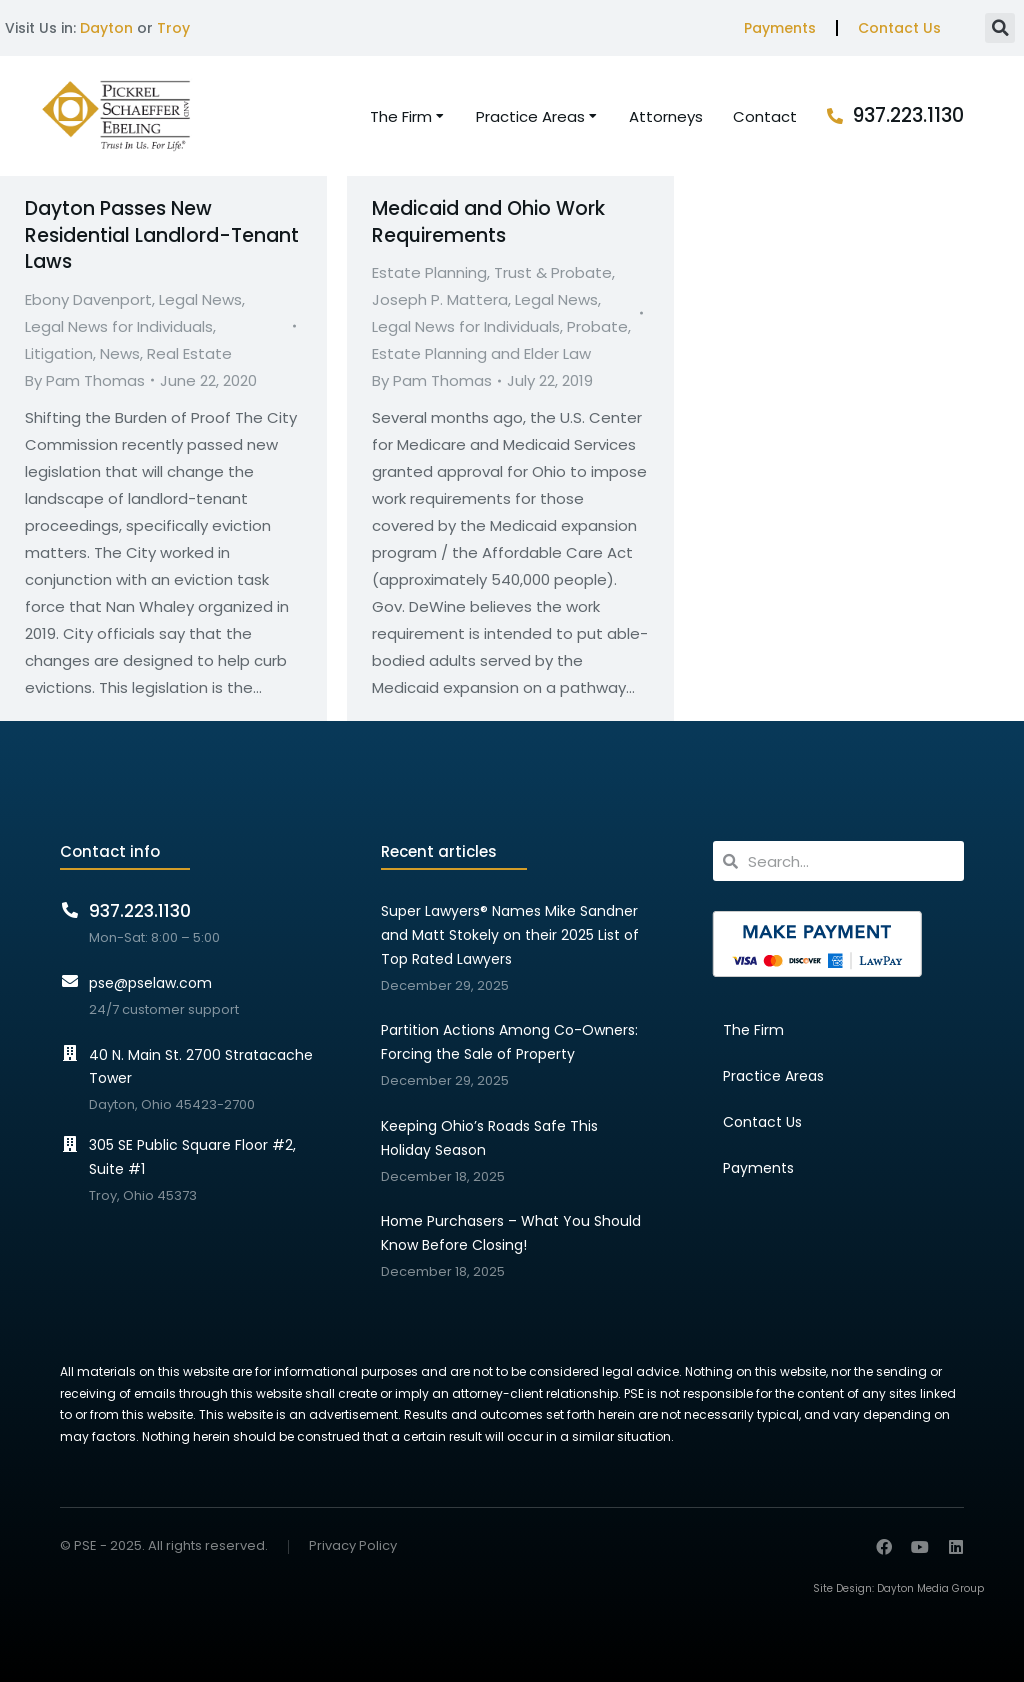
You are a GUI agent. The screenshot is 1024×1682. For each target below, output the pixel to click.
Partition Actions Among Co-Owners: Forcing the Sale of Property (509, 1042)
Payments (780, 28)
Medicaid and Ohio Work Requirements (488, 222)
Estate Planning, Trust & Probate (492, 272)
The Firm (753, 1030)
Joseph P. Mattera (440, 299)
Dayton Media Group (930, 1588)
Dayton (106, 28)
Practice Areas (773, 1076)
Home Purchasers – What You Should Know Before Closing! (511, 1233)
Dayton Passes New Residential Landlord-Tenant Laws (162, 235)
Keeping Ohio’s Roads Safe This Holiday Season (489, 1138)
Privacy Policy (353, 1546)
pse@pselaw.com (150, 983)
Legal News (200, 299)
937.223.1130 (908, 115)
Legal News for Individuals (119, 326)
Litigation (59, 353)
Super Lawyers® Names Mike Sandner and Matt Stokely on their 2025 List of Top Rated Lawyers (510, 935)
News (120, 353)
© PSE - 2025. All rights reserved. (164, 1545)
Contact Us (899, 28)
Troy (173, 28)
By (85, 380)
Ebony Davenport (88, 299)
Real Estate (189, 353)
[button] (1000, 28)
